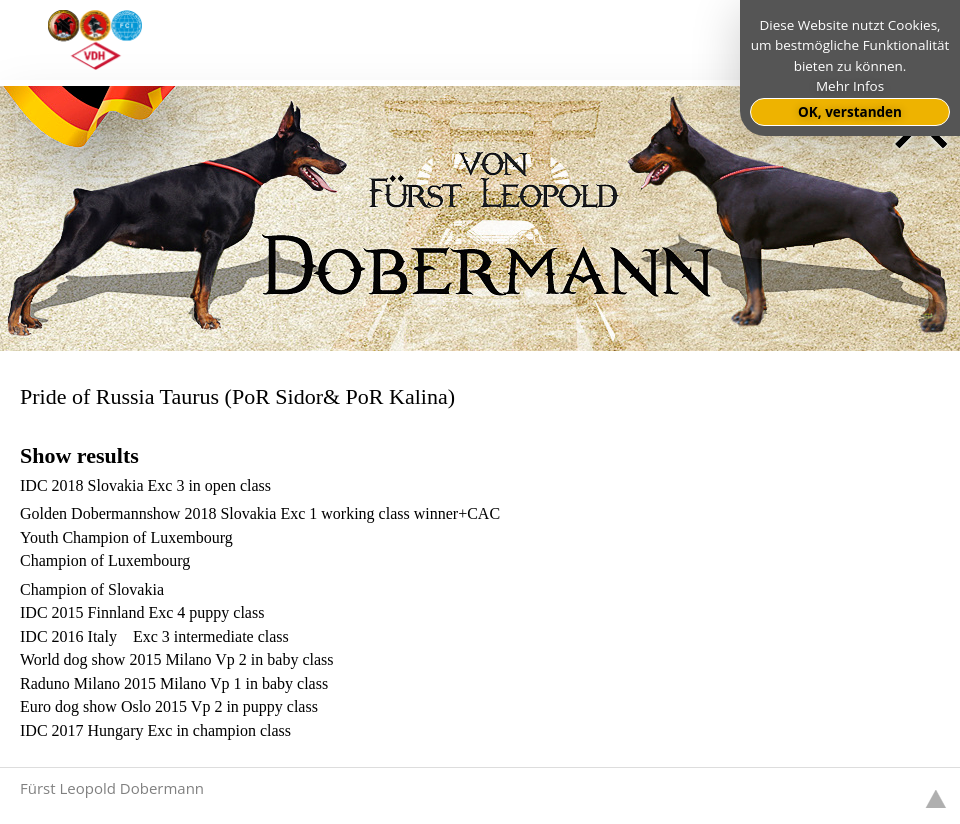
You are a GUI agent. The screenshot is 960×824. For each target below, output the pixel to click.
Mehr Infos (850, 86)
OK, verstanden (850, 112)
